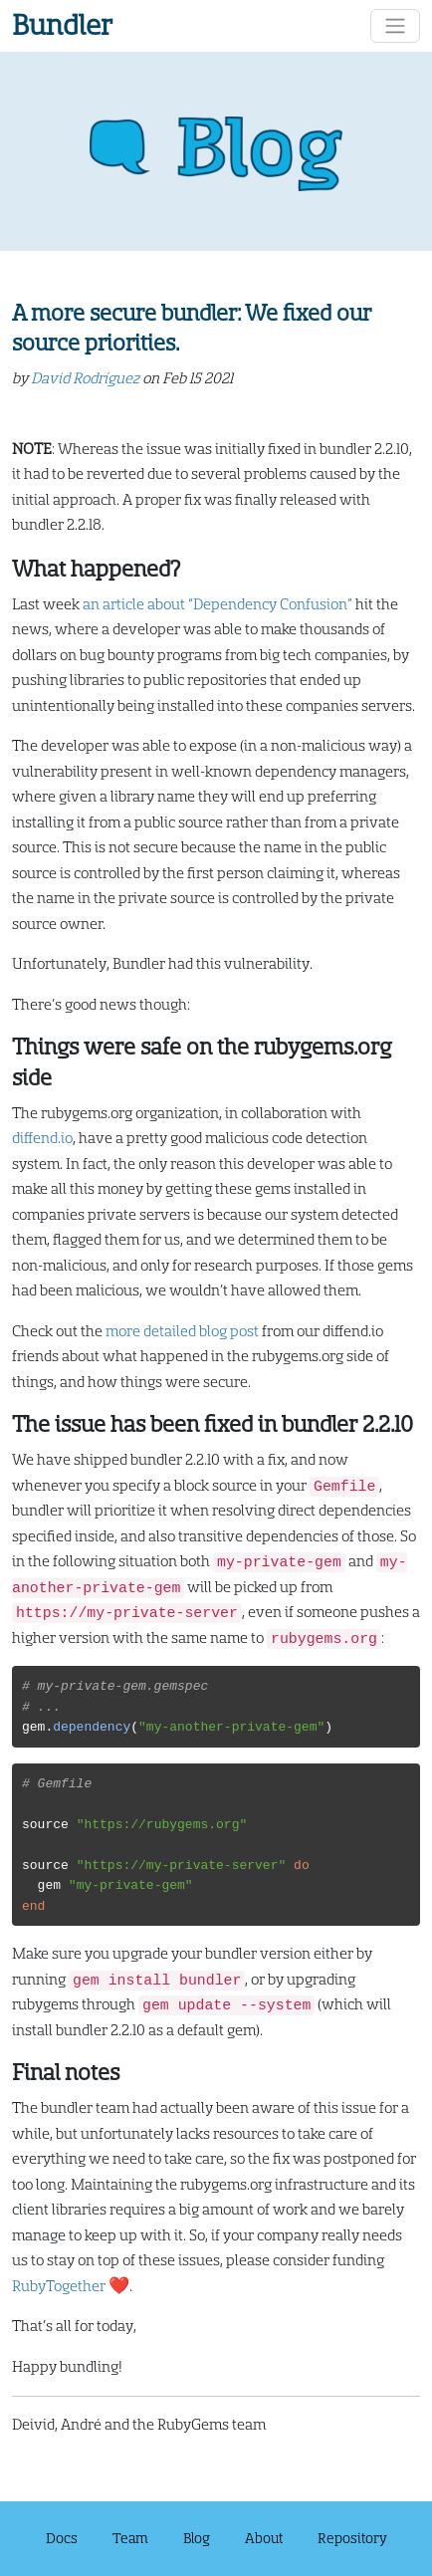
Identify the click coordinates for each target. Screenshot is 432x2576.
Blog (196, 2538)
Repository (352, 2538)
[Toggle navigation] (395, 26)
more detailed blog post (182, 1331)
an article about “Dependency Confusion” (217, 604)
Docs (62, 2538)
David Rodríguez (85, 378)
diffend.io (42, 1138)
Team (130, 2538)
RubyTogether (59, 2286)
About (264, 2538)
